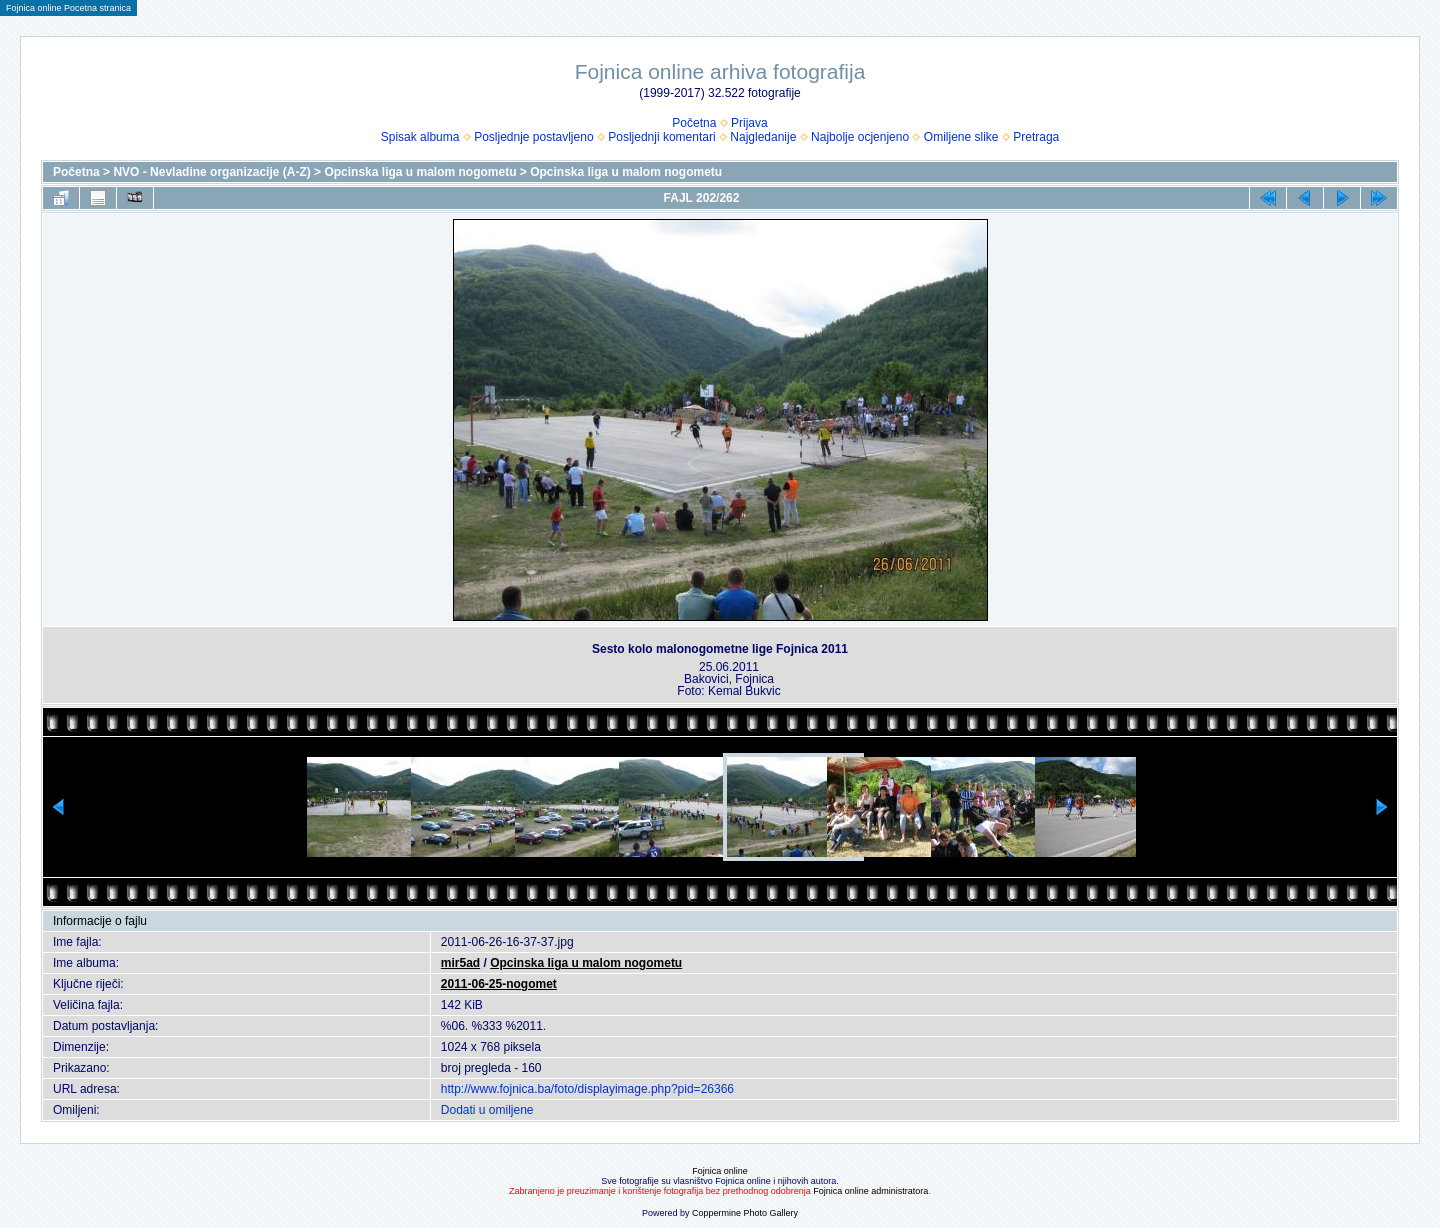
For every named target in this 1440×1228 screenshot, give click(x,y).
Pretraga (1036, 137)
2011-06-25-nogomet (499, 984)
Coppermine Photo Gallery (745, 1213)
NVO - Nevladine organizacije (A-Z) (211, 172)
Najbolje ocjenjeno (860, 137)
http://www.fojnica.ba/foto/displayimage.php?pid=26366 (587, 1089)
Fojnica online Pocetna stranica (68, 8)
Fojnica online (720, 1171)
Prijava (749, 123)
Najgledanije (763, 137)
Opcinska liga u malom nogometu (420, 172)
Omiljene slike (961, 137)
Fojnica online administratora (870, 1191)
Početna (694, 123)
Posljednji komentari (661, 137)
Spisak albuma (420, 137)
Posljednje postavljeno (533, 137)
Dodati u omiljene (487, 1110)
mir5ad (460, 963)
